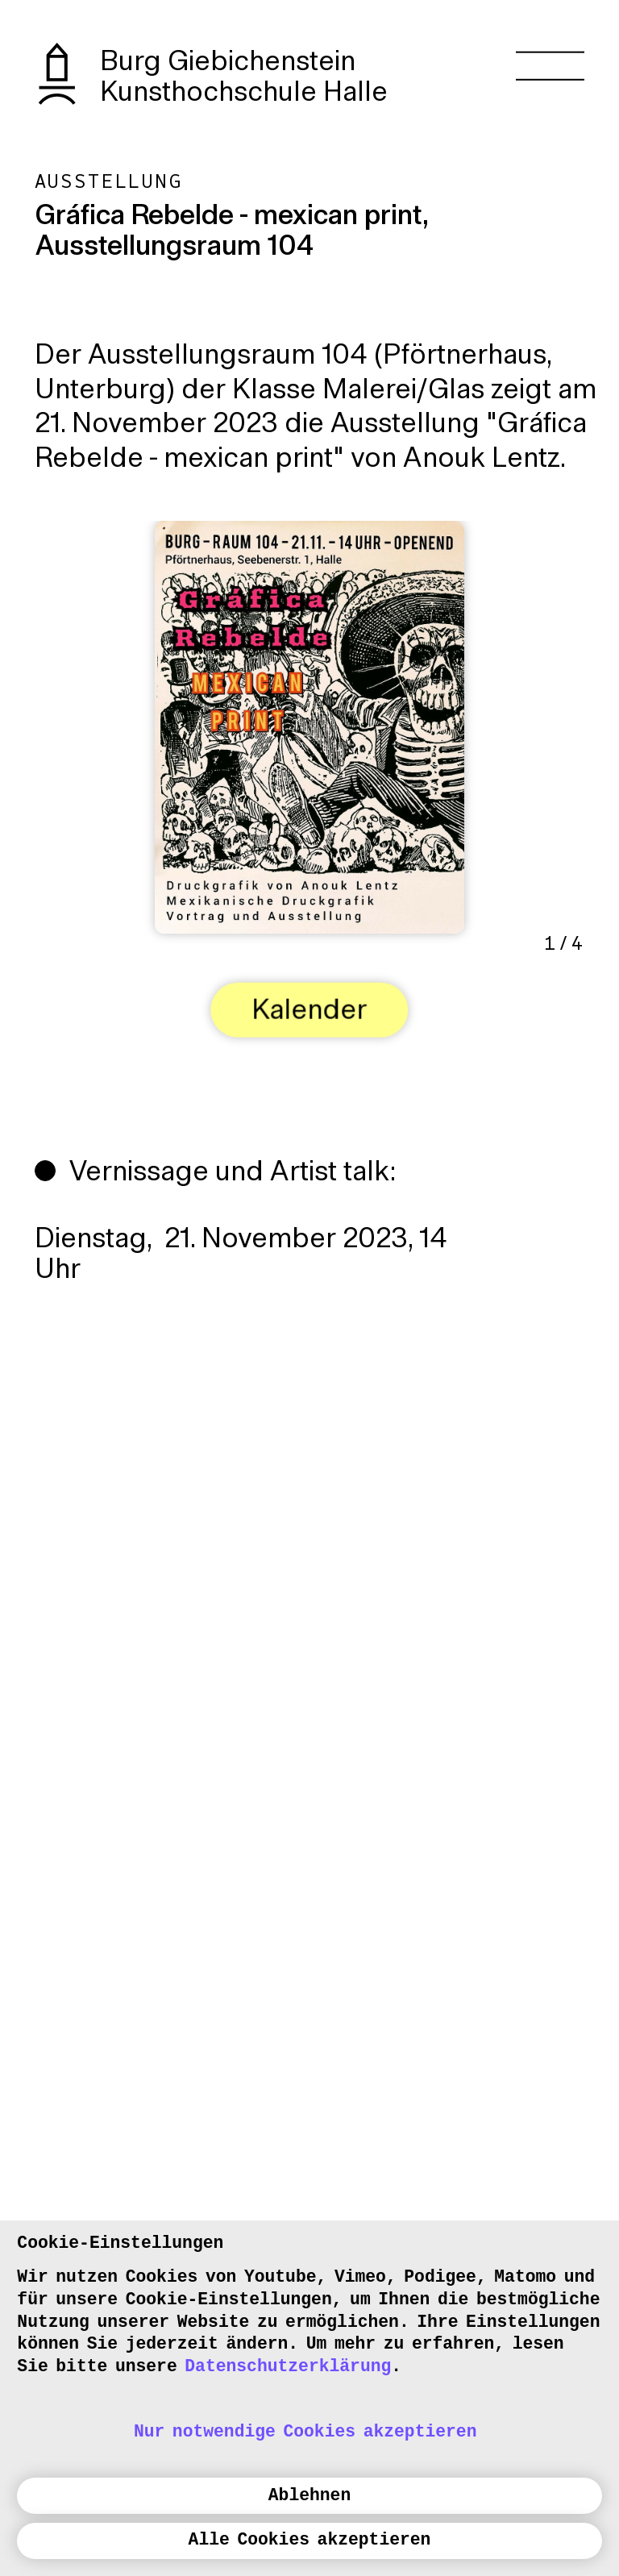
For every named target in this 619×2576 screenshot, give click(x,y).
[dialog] (309, 2398)
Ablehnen (309, 2495)
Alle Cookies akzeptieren (310, 2539)
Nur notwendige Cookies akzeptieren (305, 2431)
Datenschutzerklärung (288, 2366)
